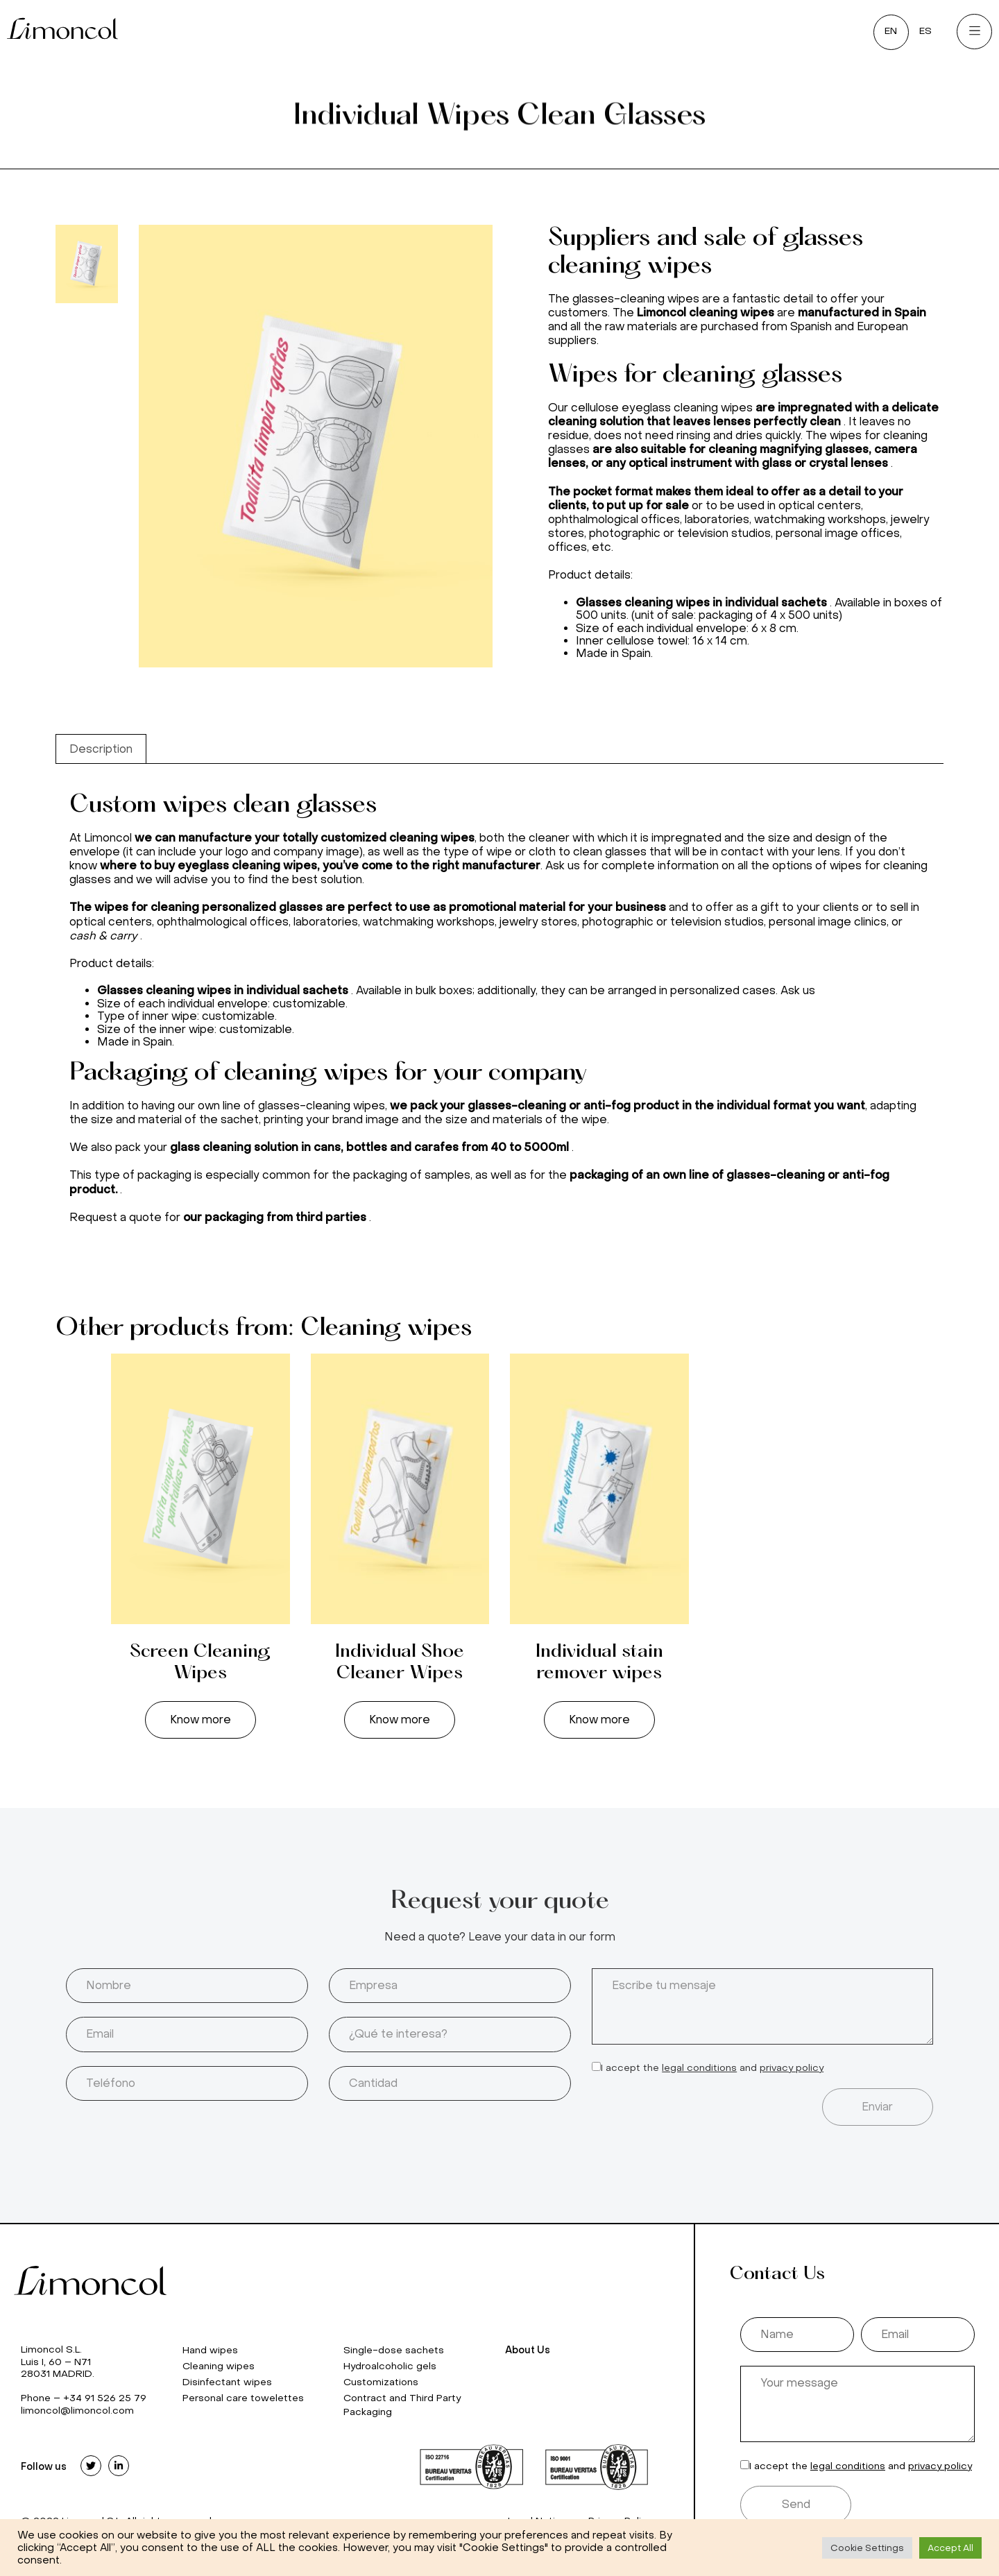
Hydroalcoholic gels (389, 2366)
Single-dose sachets (393, 2350)
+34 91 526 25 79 (104, 2398)
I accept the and (712, 2068)
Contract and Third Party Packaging (402, 2405)
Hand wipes (210, 2350)
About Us (527, 2350)
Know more (200, 1719)
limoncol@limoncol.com (77, 2410)
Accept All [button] (950, 2548)
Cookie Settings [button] (867, 2548)
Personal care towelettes (243, 2398)
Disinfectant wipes (227, 2382)
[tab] (101, 749)
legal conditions (699, 2068)
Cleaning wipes (218, 2366)
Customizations (380, 2382)
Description (101, 749)
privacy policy (791, 2068)
